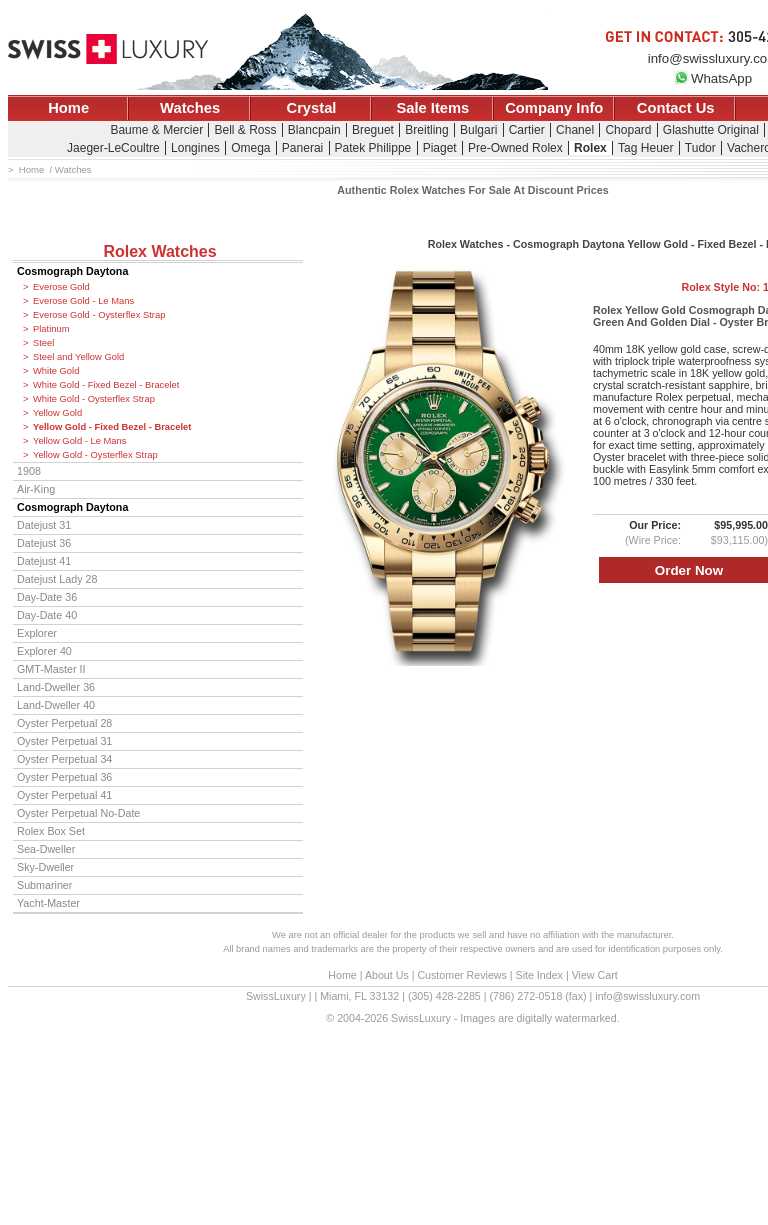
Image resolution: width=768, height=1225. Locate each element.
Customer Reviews (461, 975)
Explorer (37, 633)
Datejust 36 (44, 543)
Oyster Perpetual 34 (64, 759)
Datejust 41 (44, 561)
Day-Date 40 (47, 615)
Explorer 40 (44, 651)
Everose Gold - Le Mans (83, 301)
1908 (29, 471)
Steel (43, 343)
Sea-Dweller (46, 849)
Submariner (44, 885)
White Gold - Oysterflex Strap (94, 399)
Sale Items (432, 108)
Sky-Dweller (45, 867)
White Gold (56, 371)
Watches (190, 108)
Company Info (554, 108)
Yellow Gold (57, 413)
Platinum (51, 329)
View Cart (595, 975)
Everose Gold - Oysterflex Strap (99, 315)
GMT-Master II (51, 669)
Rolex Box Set (51, 831)
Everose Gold (61, 287)
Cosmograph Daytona (72, 271)
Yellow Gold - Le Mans (79, 441)
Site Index (539, 975)
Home (68, 108)
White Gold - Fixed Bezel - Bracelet (106, 385)
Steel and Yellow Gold (78, 357)
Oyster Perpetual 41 (64, 795)
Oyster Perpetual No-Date (78, 813)
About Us (387, 975)
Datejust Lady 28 (57, 579)
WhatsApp (713, 78)
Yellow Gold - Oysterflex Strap (95, 455)
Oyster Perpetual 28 (64, 723)
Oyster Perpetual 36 (64, 777)
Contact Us (676, 108)
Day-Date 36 (47, 597)
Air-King (36, 489)
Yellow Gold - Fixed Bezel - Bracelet (112, 427)
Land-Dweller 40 (56, 705)
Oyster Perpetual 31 (64, 741)
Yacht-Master (48, 903)
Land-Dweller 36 (56, 687)
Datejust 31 (44, 525)
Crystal (312, 108)
